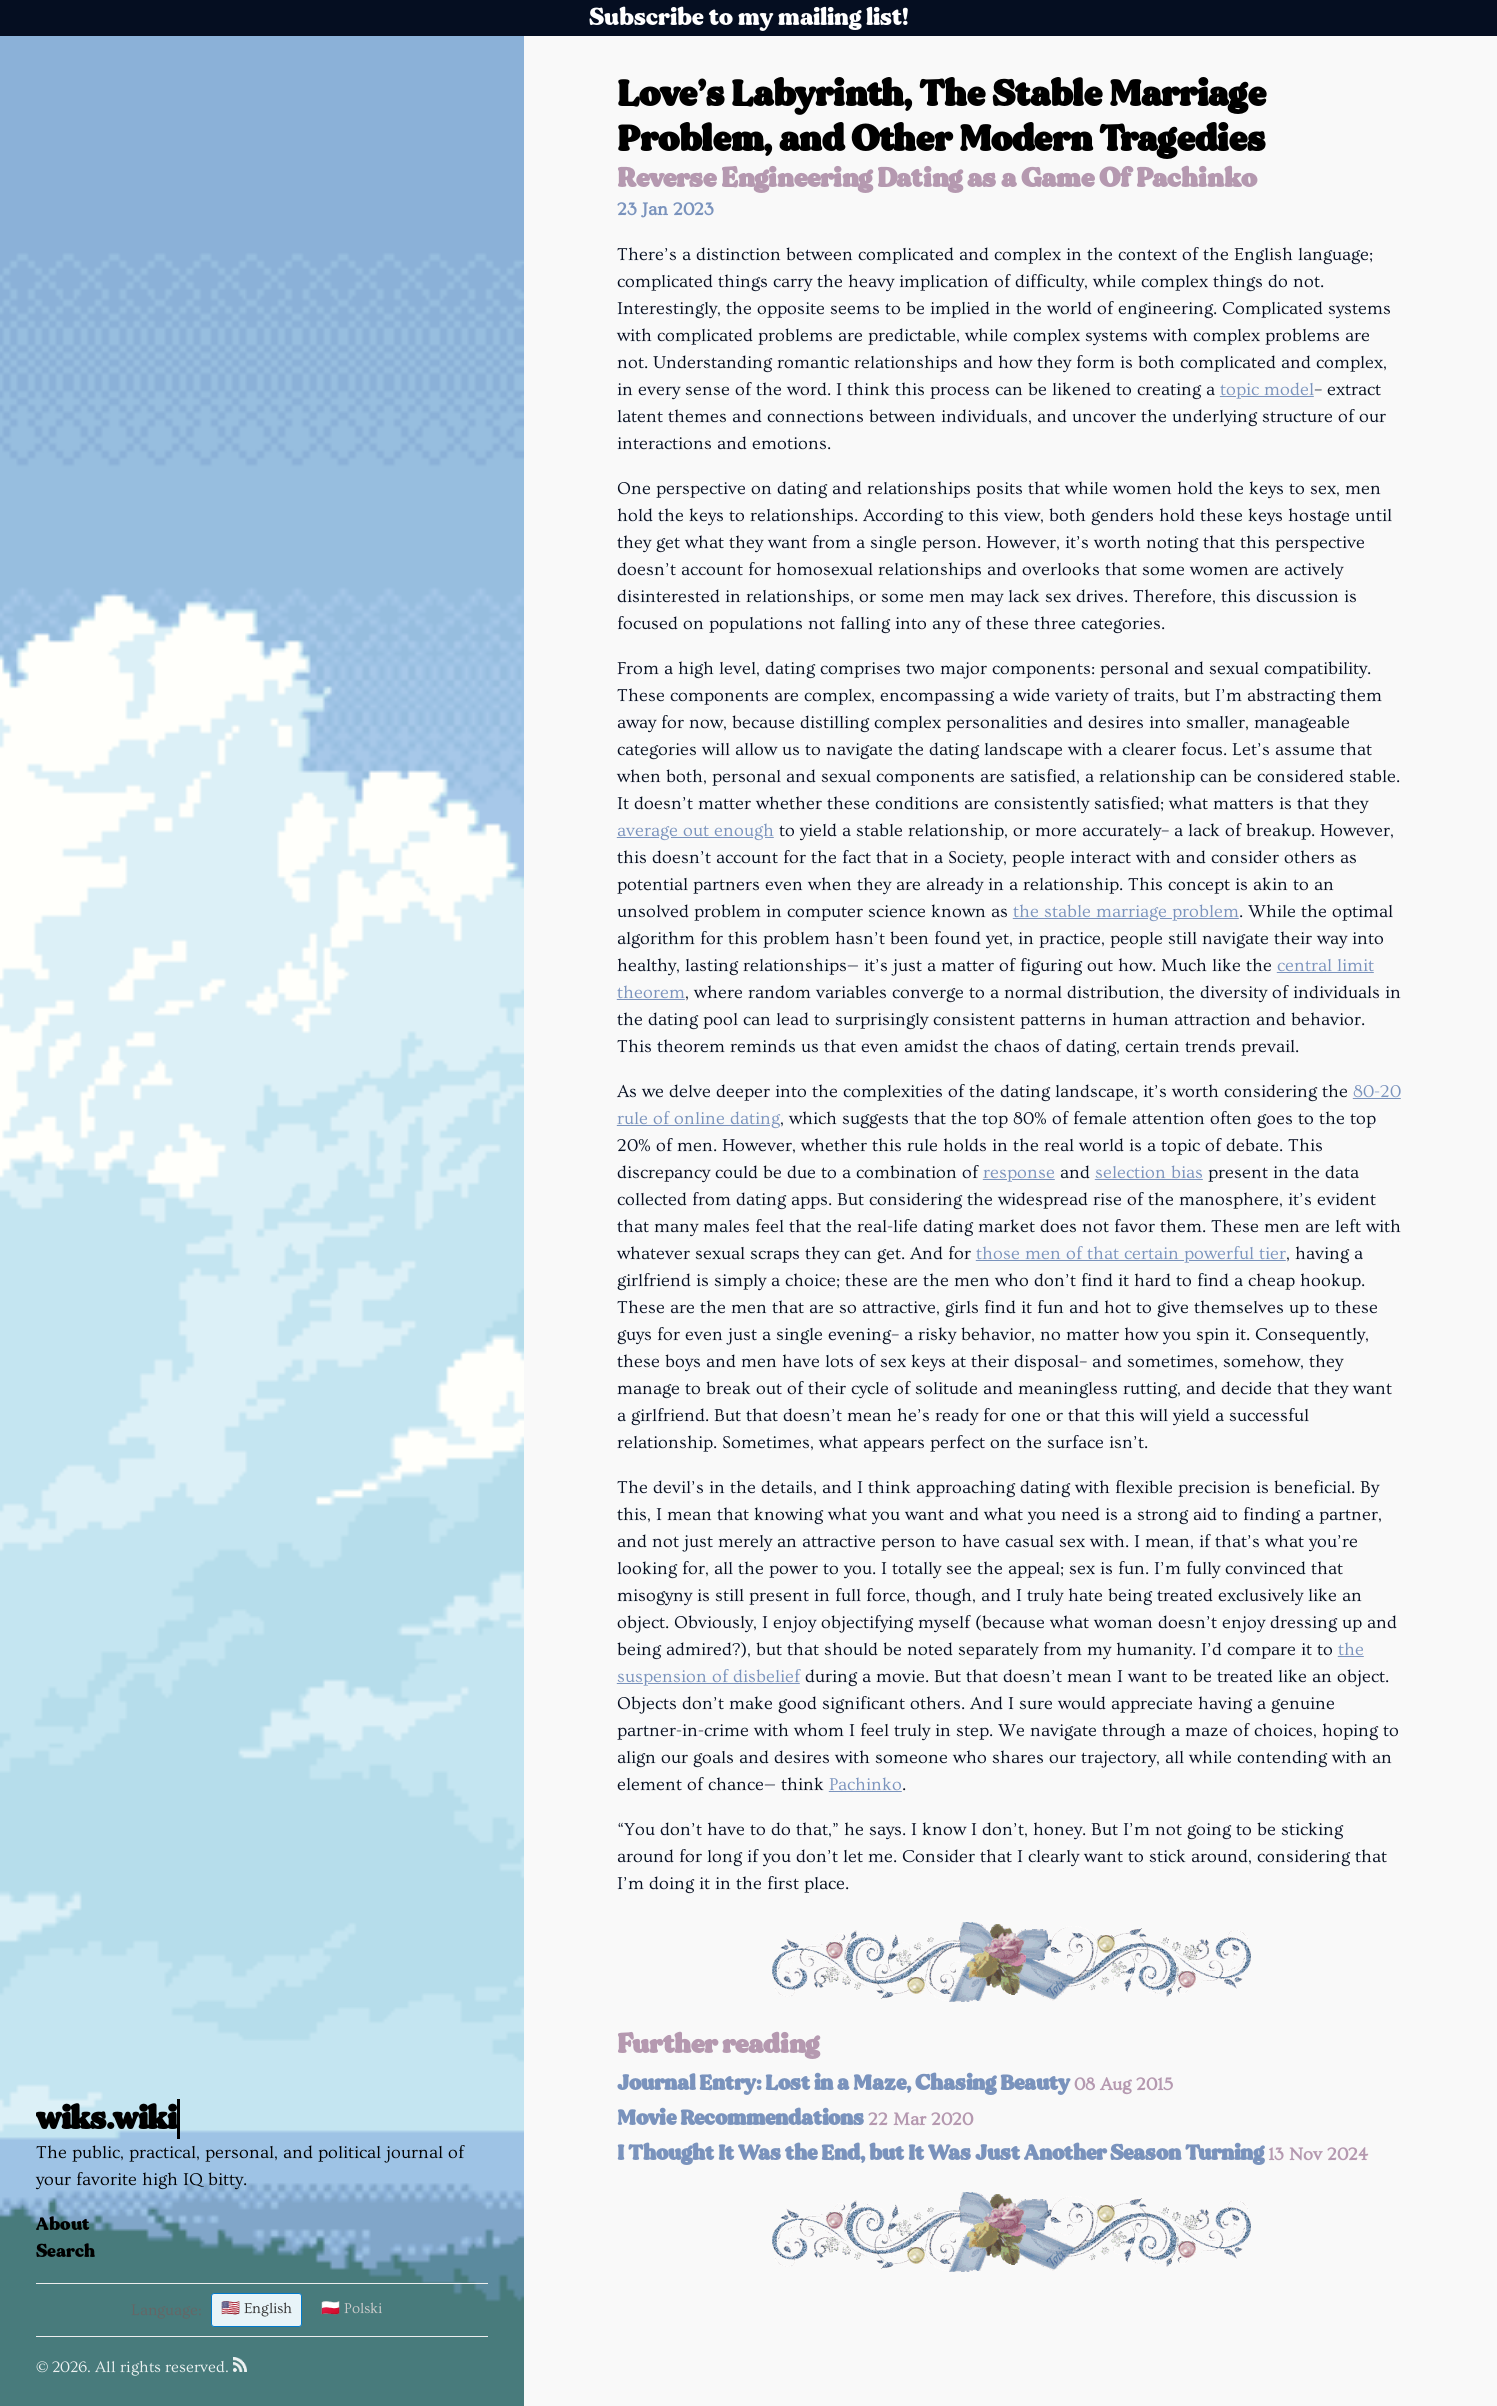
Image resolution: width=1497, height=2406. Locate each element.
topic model (1267, 389)
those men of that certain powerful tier (1131, 1253)
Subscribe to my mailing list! (749, 17)
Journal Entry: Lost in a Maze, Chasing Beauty (895, 2083)
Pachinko (865, 1784)
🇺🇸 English (256, 2308)
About (63, 2224)
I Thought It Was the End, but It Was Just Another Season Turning (992, 2153)
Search (65, 2251)
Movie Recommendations (795, 2118)
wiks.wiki (106, 2119)
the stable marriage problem (1126, 911)
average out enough (695, 830)
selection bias (1149, 1172)
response (1019, 1172)
